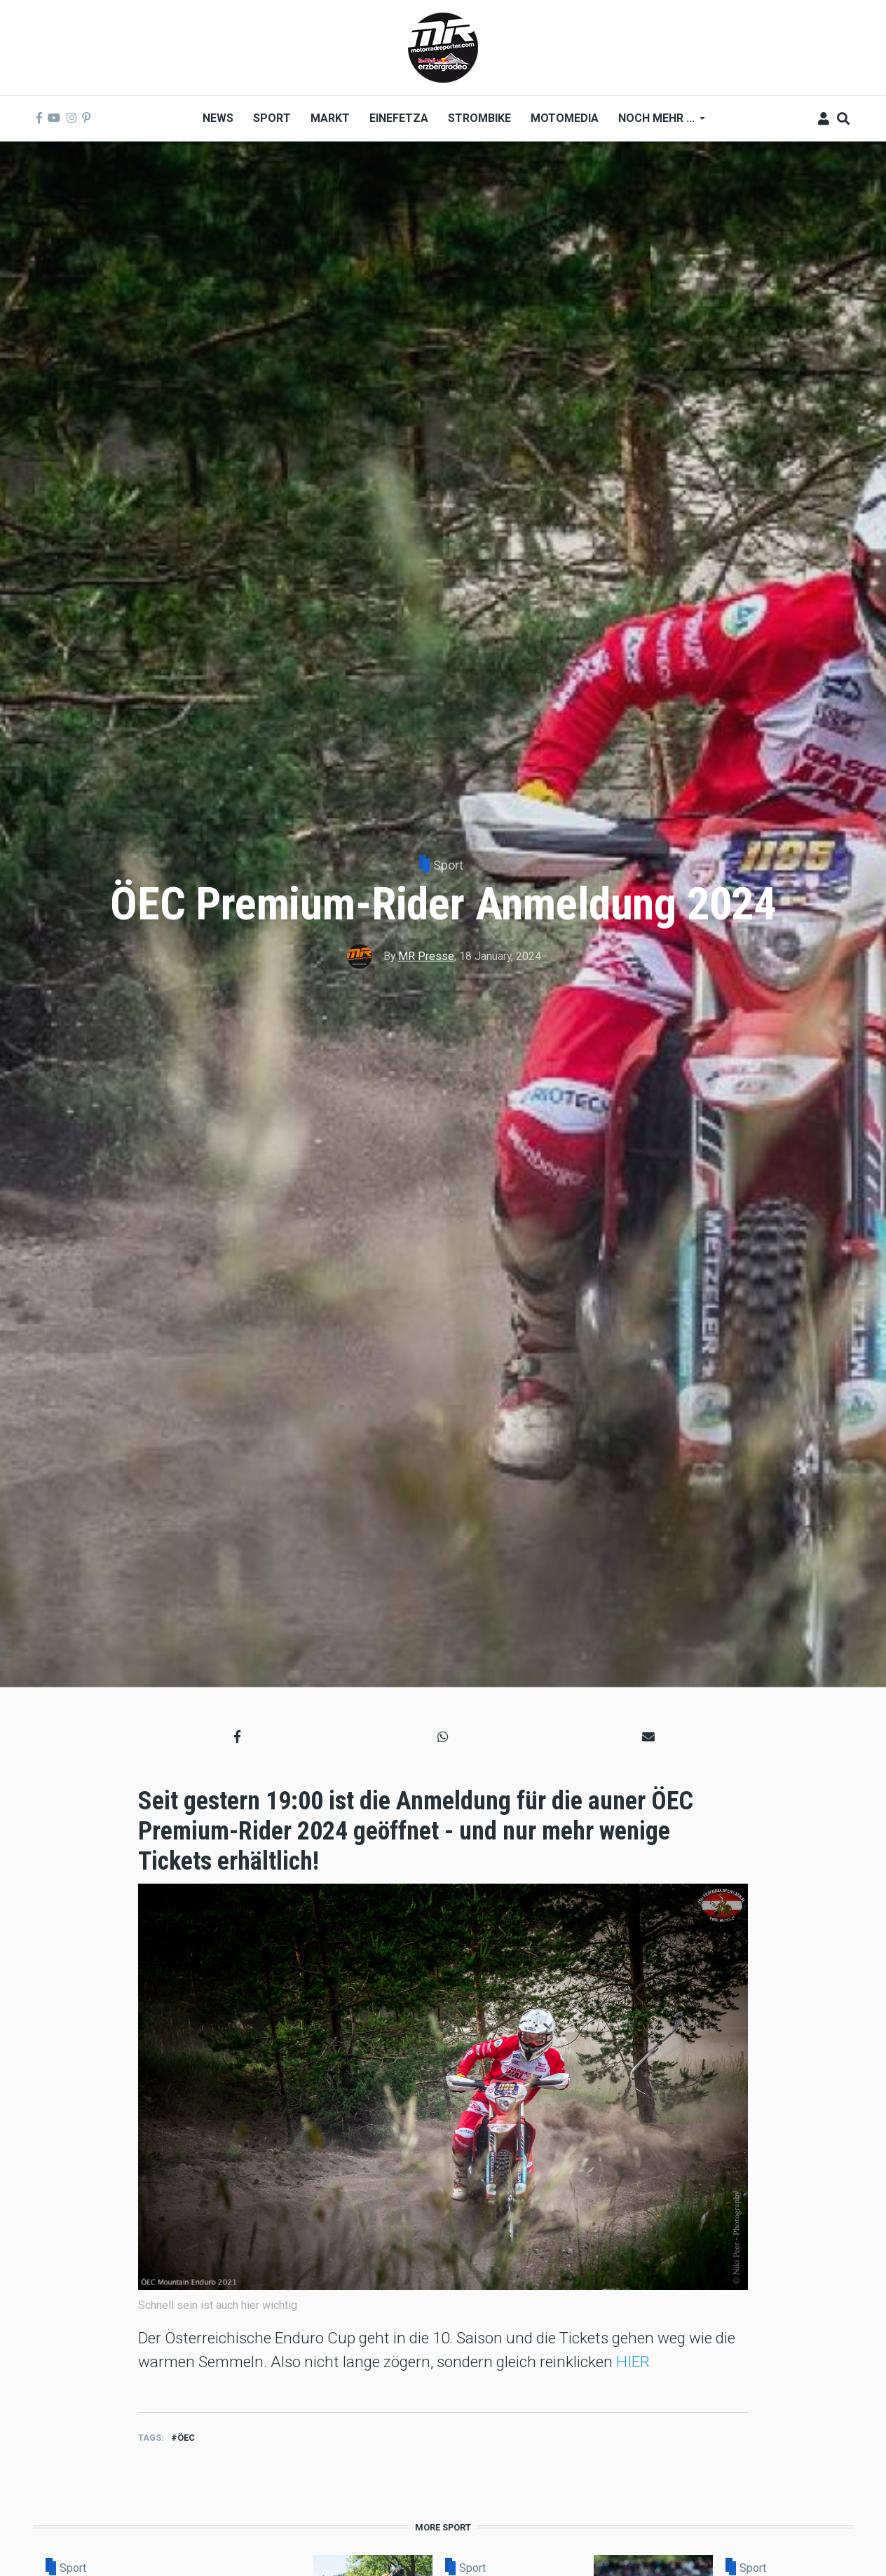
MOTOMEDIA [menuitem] (565, 118)
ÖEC (186, 2437)
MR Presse (426, 956)
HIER (633, 2361)
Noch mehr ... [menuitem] (656, 123)
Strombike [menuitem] (479, 118)
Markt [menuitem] (330, 118)
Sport (448, 865)
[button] (237, 1736)
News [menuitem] (218, 118)
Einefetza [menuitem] (398, 118)
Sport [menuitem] (272, 118)
